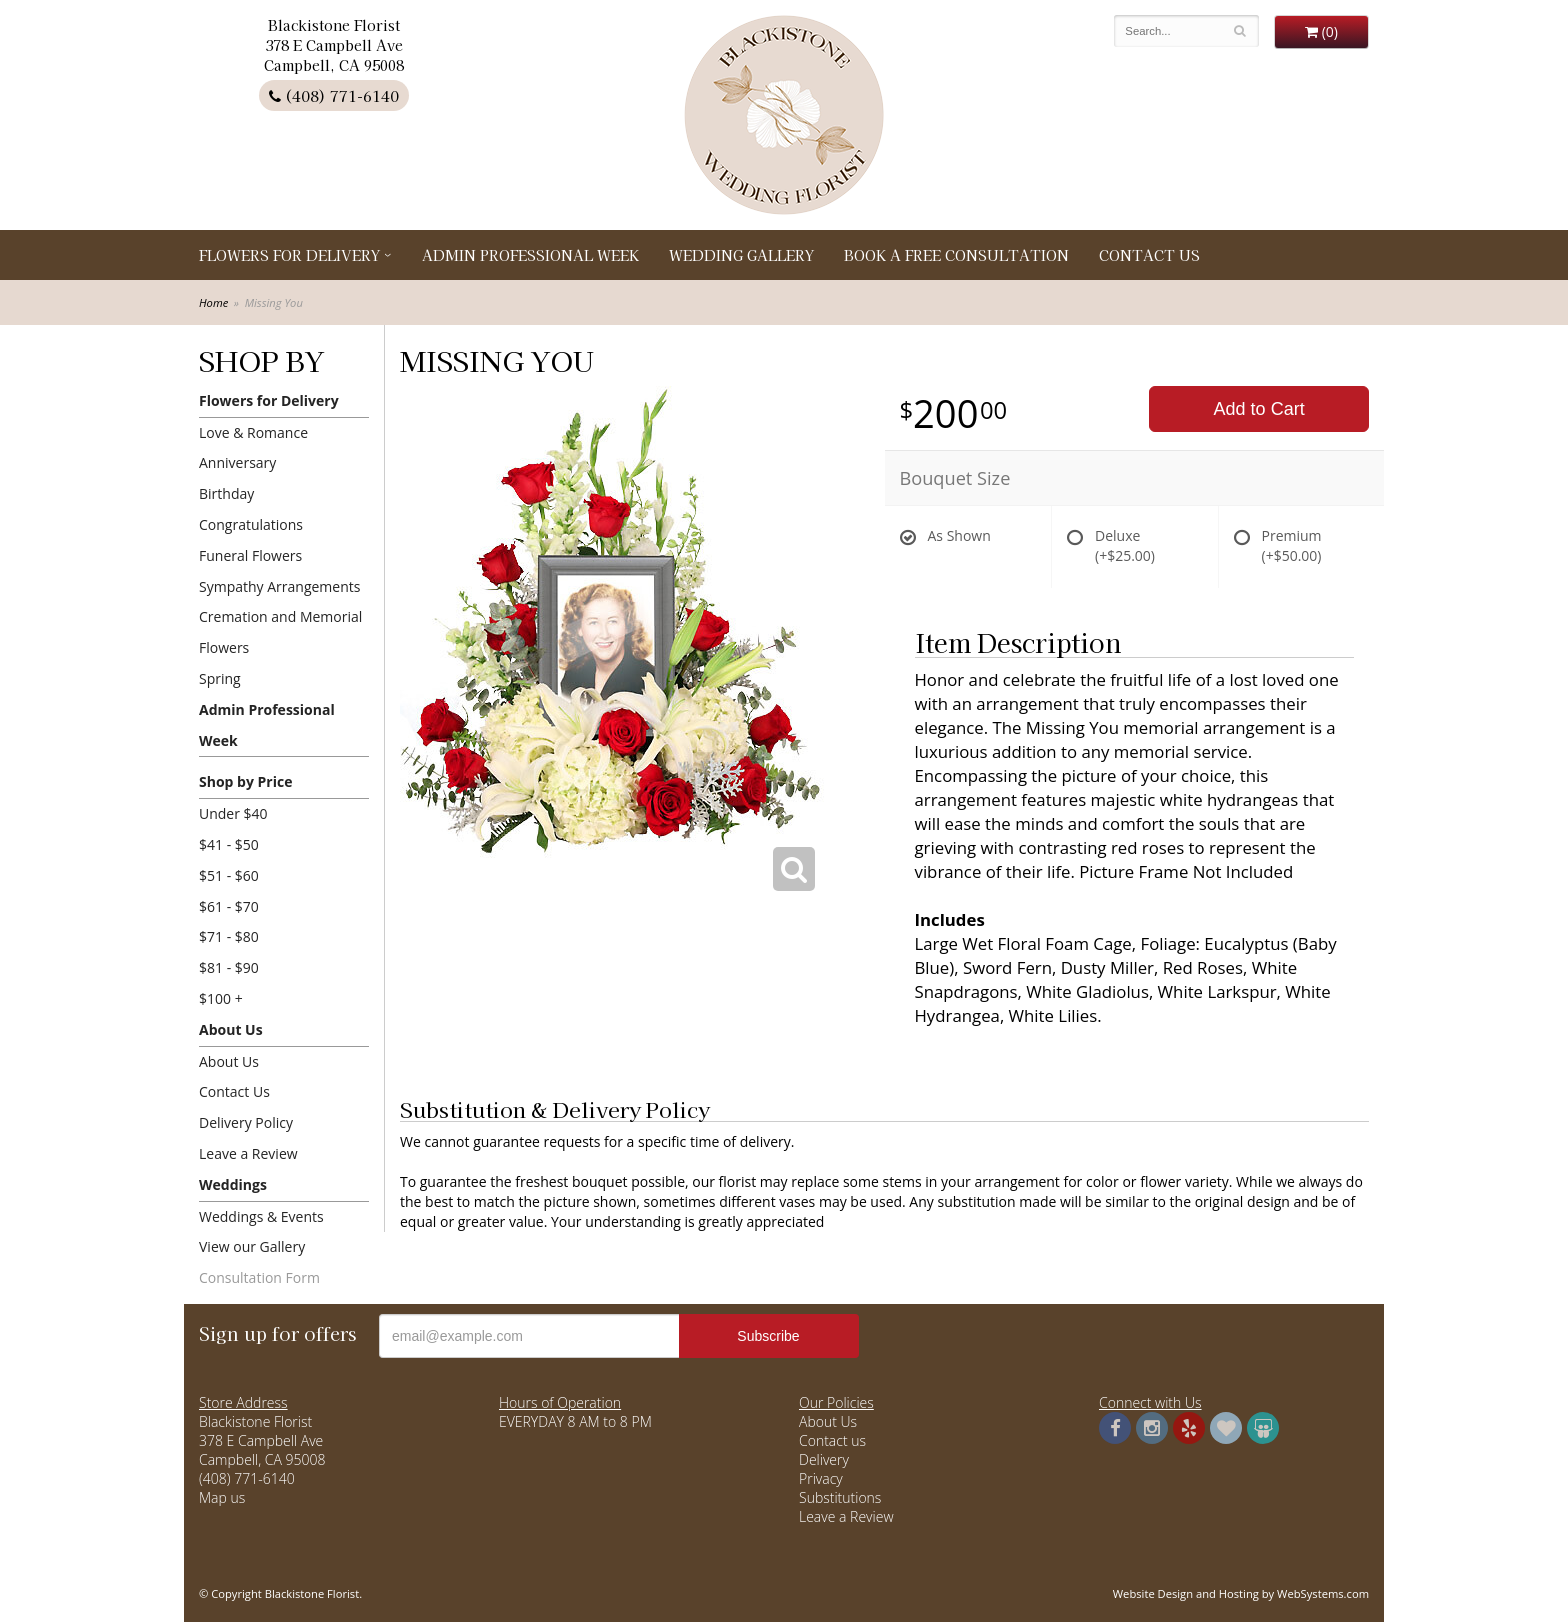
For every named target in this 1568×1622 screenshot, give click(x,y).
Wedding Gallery (741, 255)
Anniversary (237, 462)
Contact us (832, 1440)
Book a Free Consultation (956, 255)
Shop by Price (245, 781)
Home (213, 302)
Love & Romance (253, 432)
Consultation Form (259, 1277)
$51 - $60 (229, 875)
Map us (222, 1497)
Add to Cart (1259, 409)
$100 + (221, 998)
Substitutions (840, 1497)
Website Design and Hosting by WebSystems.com (1241, 1593)
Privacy (821, 1478)
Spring (220, 678)
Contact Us (1149, 255)
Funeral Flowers (250, 555)
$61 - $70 (229, 906)
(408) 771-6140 (334, 95)
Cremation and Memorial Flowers (280, 632)
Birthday (226, 493)
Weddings (233, 1184)
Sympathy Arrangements (279, 586)
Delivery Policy (246, 1122)
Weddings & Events (261, 1216)
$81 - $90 (229, 967)
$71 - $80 (229, 936)
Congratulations (251, 524)
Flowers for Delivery (289, 255)
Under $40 (233, 813)
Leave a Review (248, 1153)
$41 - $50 (229, 844)
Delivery (824, 1459)
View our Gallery (252, 1246)
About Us (231, 1029)
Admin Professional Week (530, 255)
